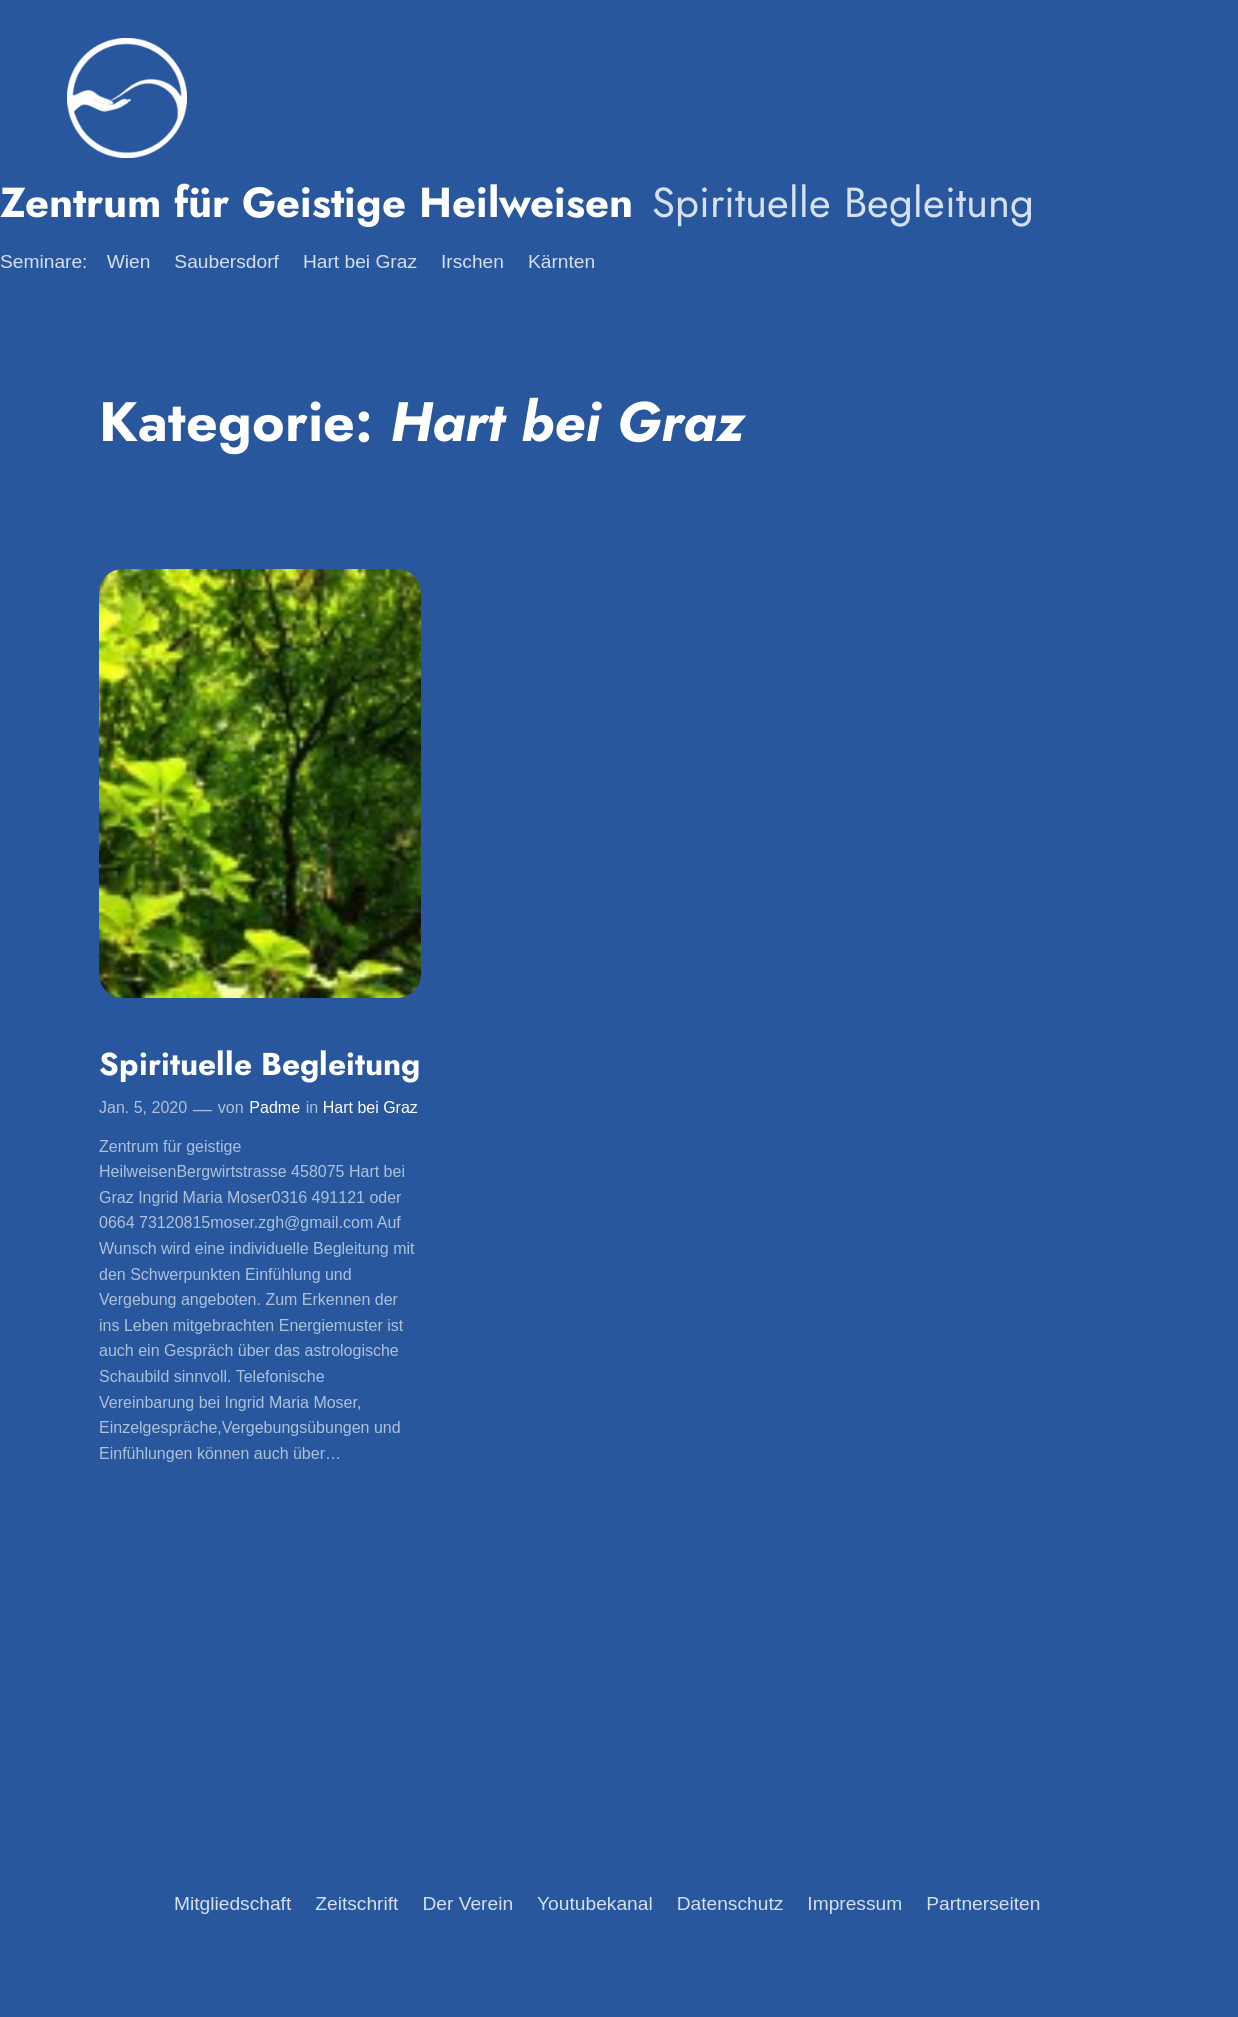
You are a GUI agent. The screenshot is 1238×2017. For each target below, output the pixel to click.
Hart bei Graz (370, 1107)
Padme (274, 1107)
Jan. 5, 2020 (143, 1107)
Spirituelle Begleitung (259, 1065)
